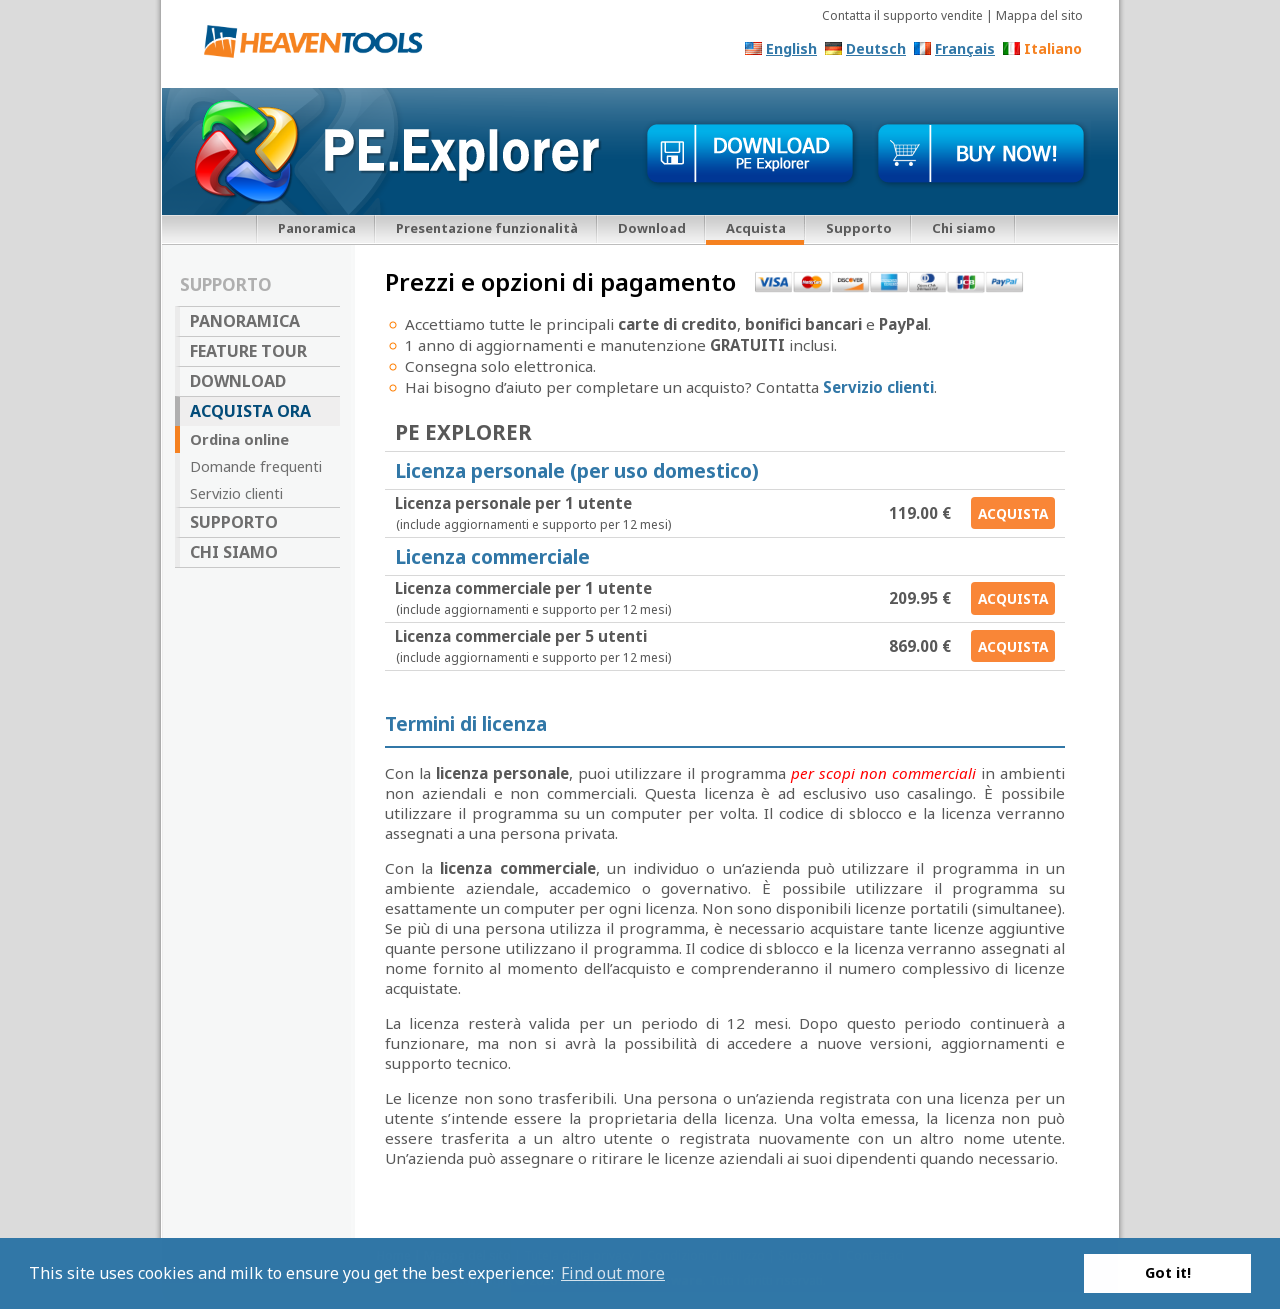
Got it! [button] (1168, 1272)
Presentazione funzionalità (487, 228)
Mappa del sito (1039, 15)
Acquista (1013, 513)
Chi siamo (964, 228)
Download (652, 228)
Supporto (859, 228)
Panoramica (317, 228)
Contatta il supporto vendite (902, 15)
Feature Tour (248, 351)
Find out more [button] (613, 1273)
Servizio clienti (236, 493)
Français (965, 48)
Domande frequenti (256, 466)
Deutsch (876, 48)
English (791, 48)
